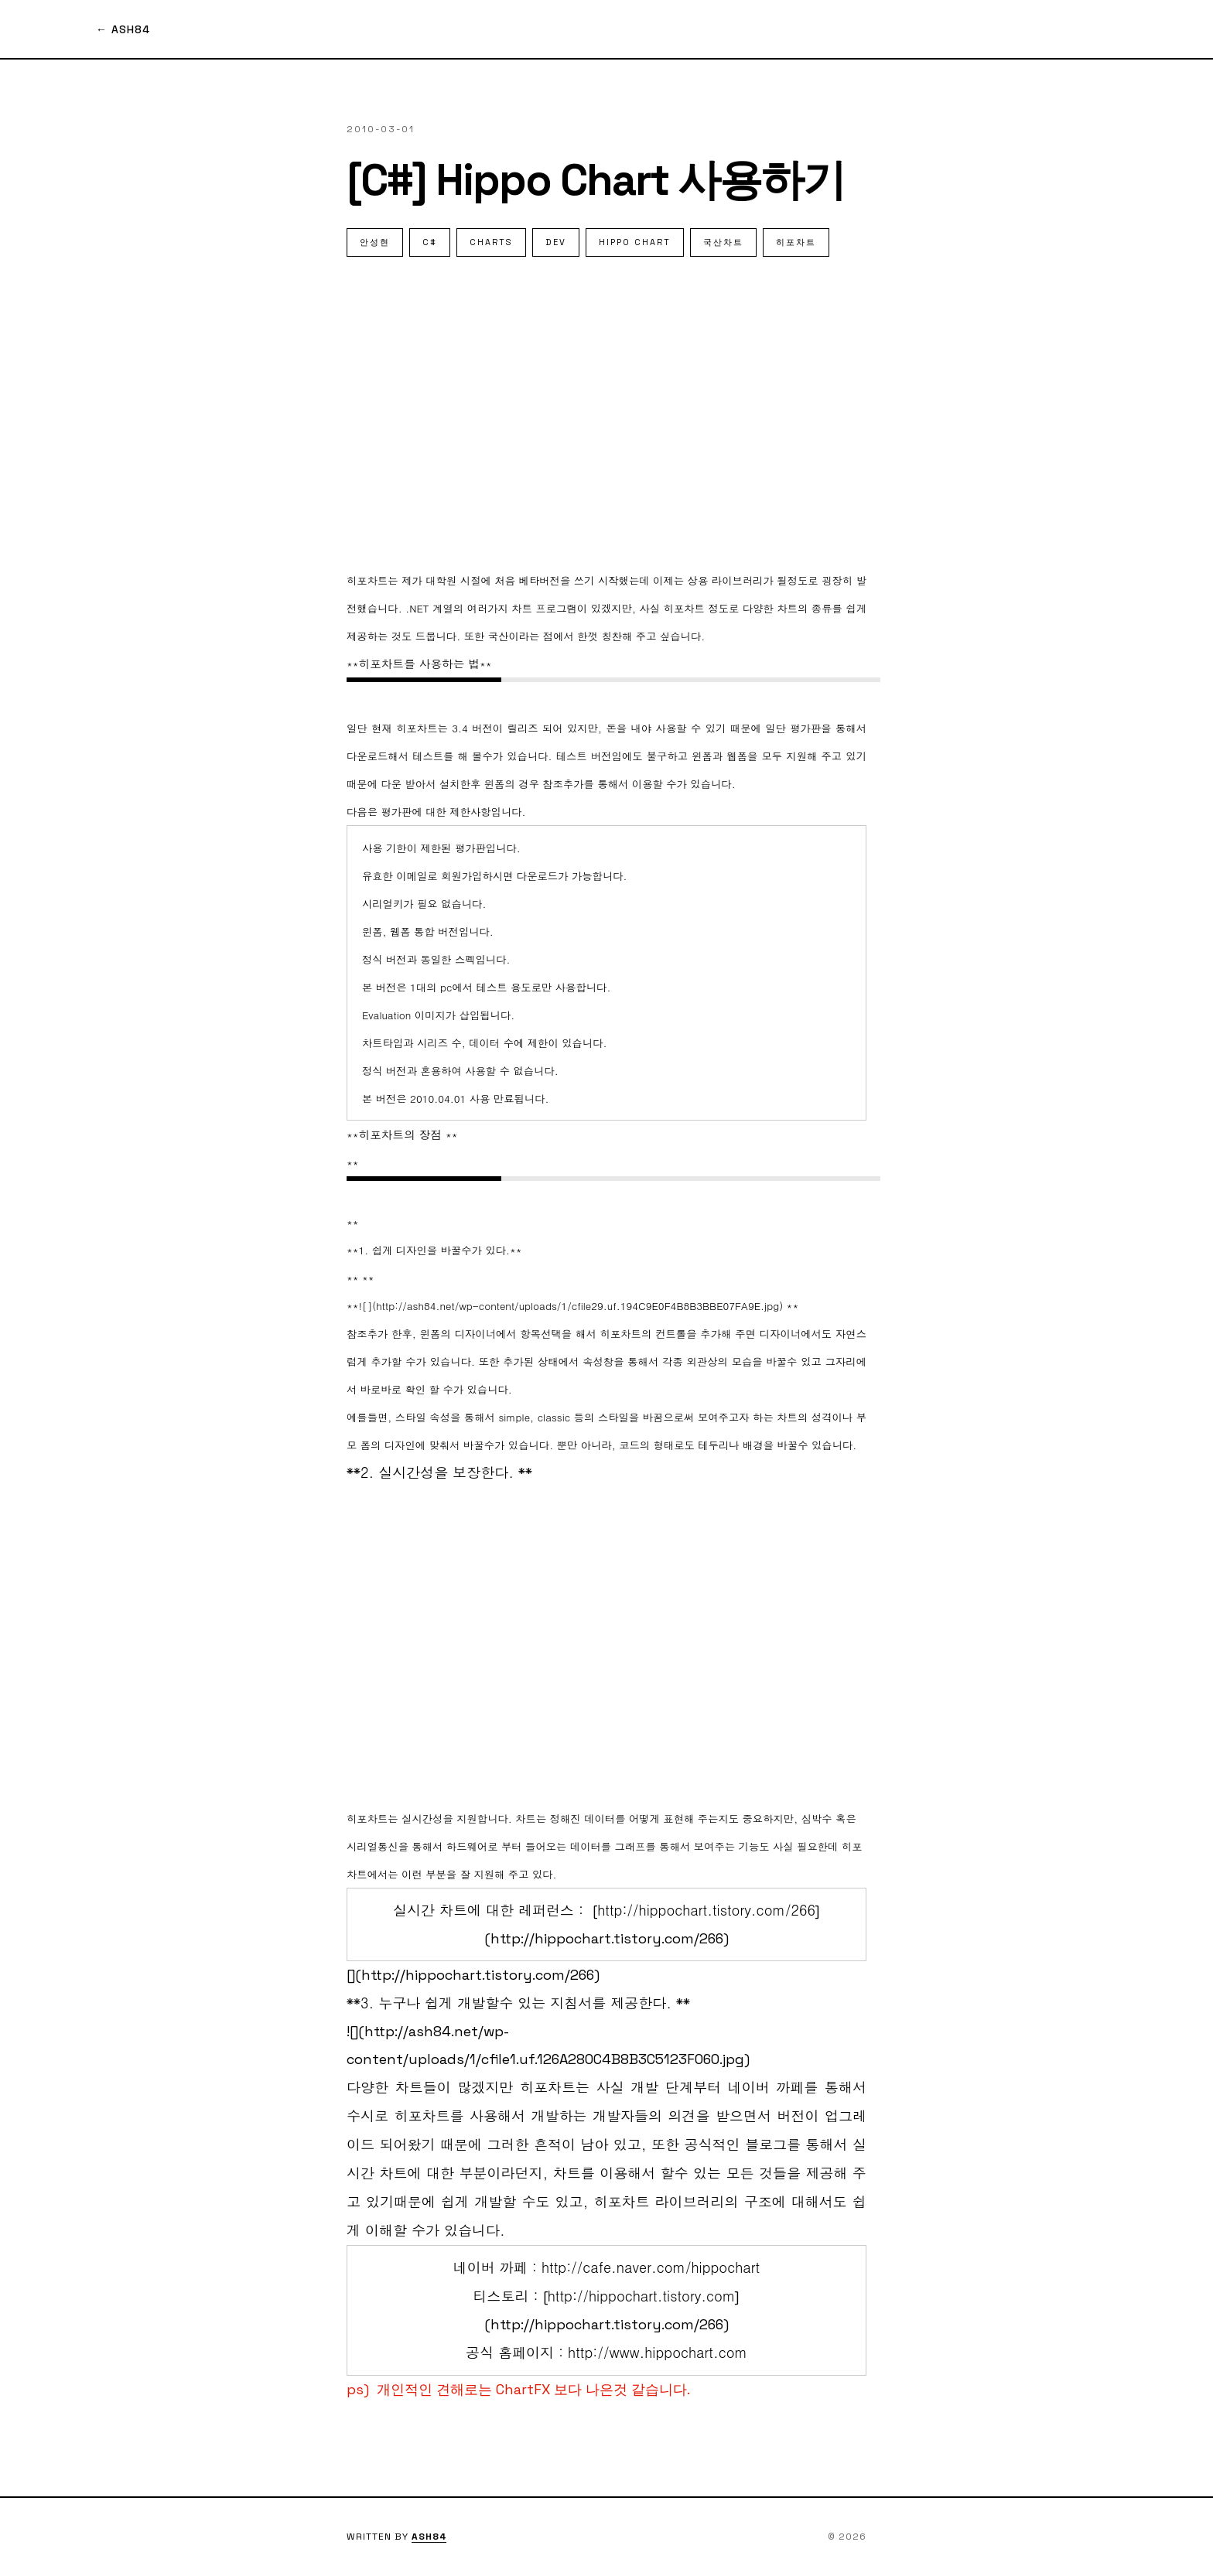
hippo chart (635, 242)
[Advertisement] (606, 411)
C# (429, 242)
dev (555, 242)
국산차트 (723, 242)
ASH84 (429, 2536)
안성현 (375, 242)
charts (491, 242)
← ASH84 (123, 29)
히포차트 (796, 242)
